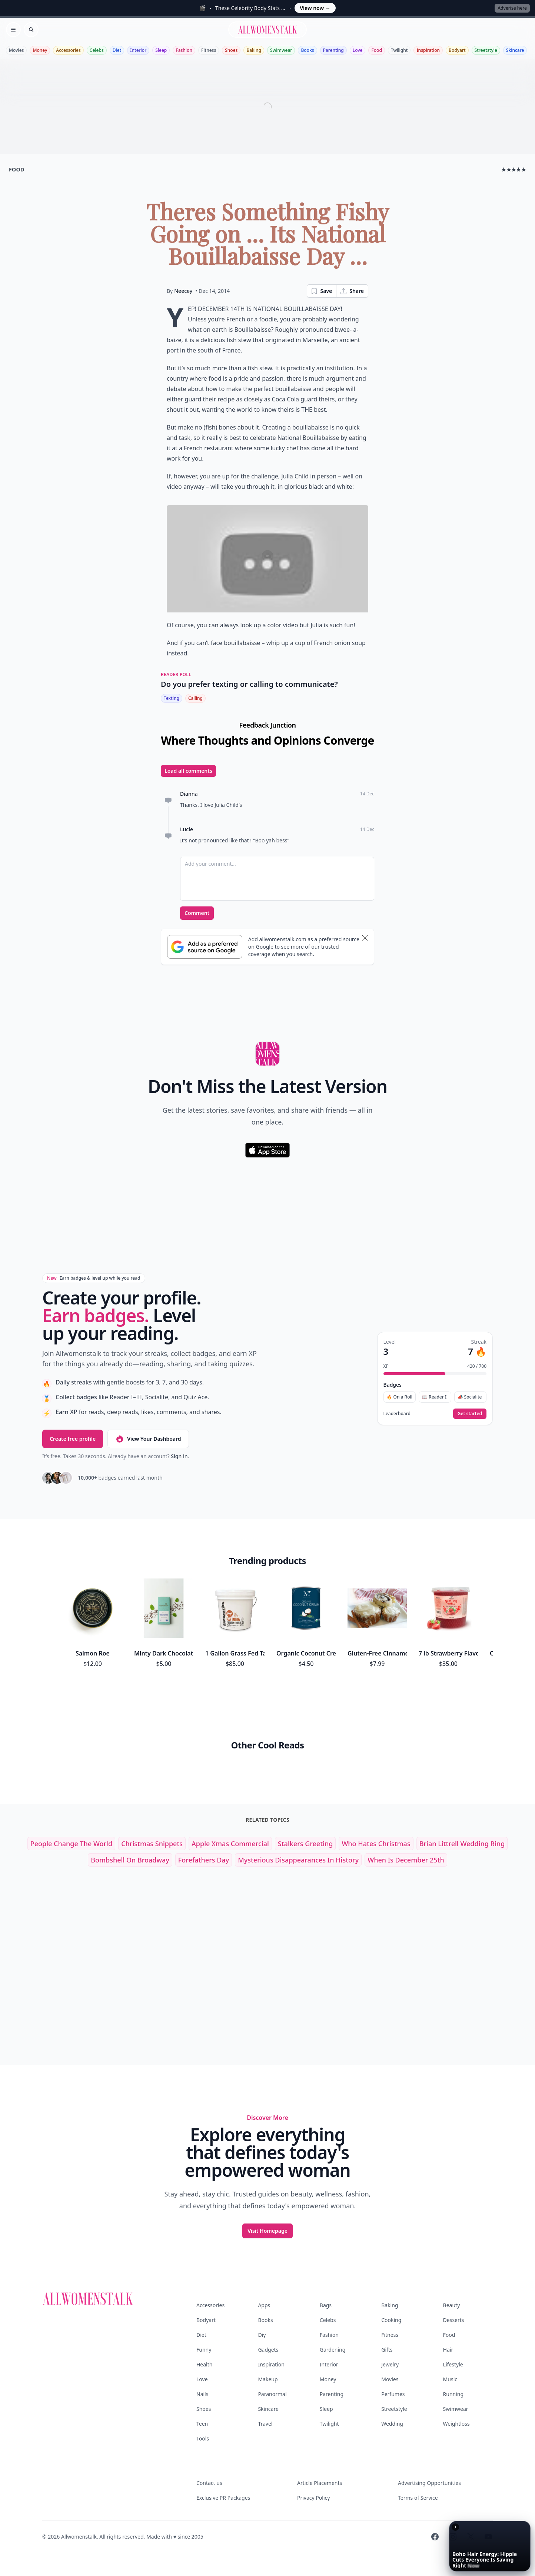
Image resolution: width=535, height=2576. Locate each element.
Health (204, 2364)
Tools (202, 2438)
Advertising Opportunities (429, 2482)
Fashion (184, 50)
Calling (195, 698)
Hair (448, 2349)
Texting (171, 698)
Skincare (515, 50)
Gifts (386, 2349)
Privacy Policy (313, 2497)
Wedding (392, 2423)
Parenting (333, 50)
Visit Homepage (267, 2230)
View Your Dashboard (148, 1438)
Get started (470, 1413)
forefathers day (203, 1859)
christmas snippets (152, 1843)
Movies (16, 50)
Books (307, 50)
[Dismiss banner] (365, 938)
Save (321, 291)
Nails (202, 2394)
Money (40, 50)
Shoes (231, 50)
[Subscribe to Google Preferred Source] (204, 947)
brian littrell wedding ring (462, 1843)
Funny (203, 2349)
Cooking (391, 2319)
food (16, 169)
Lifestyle (453, 2364)
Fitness (208, 50)
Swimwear (281, 50)
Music (450, 2379)
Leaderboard (397, 1414)
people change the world (71, 1843)
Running (453, 2394)
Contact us (209, 2482)
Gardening (333, 2349)
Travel (265, 2423)
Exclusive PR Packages (223, 2497)
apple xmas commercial (230, 1843)
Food (376, 50)
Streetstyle (486, 50)
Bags (326, 2305)
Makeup (268, 2379)
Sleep (161, 50)
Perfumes (393, 2394)
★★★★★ (513, 169)
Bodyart (457, 50)
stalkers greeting (305, 1843)
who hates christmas (376, 1843)
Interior (138, 50)
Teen (202, 2423)
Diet (117, 50)
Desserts (453, 2319)
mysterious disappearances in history (298, 1859)
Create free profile (73, 1438)
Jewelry (390, 2364)
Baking (253, 50)
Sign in (179, 1456)
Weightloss (456, 2423)
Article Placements (319, 2482)
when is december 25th (406, 1859)
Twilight (399, 50)
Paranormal (272, 2394)
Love (358, 50)
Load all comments (188, 770)
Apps (264, 2305)
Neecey (183, 290)
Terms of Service (418, 2497)
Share (352, 291)
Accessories (68, 50)
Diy (262, 2334)
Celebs (97, 50)
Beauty (451, 2305)
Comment (197, 912)
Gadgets (268, 2349)
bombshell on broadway (130, 1859)
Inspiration (428, 50)
